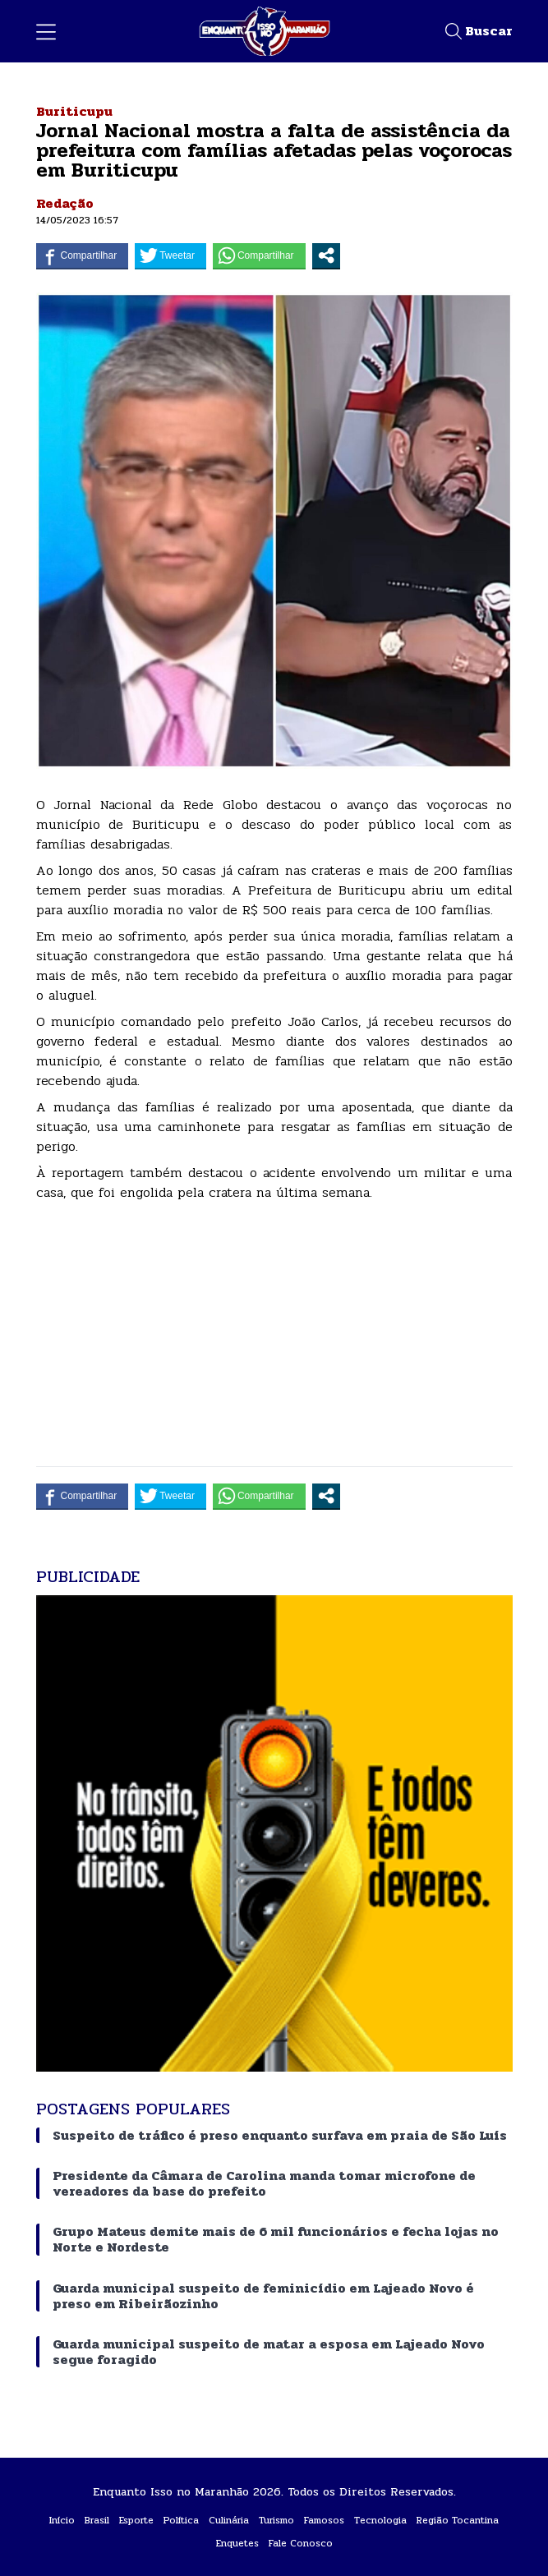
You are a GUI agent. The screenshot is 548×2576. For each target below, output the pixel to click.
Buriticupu (74, 111)
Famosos (324, 2520)
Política (181, 2520)
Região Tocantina (458, 2520)
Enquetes (237, 2543)
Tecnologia (380, 2520)
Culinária (229, 2520)
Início (62, 2520)
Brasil (97, 2520)
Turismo (276, 2520)
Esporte (136, 2520)
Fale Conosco (301, 2543)
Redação (65, 203)
